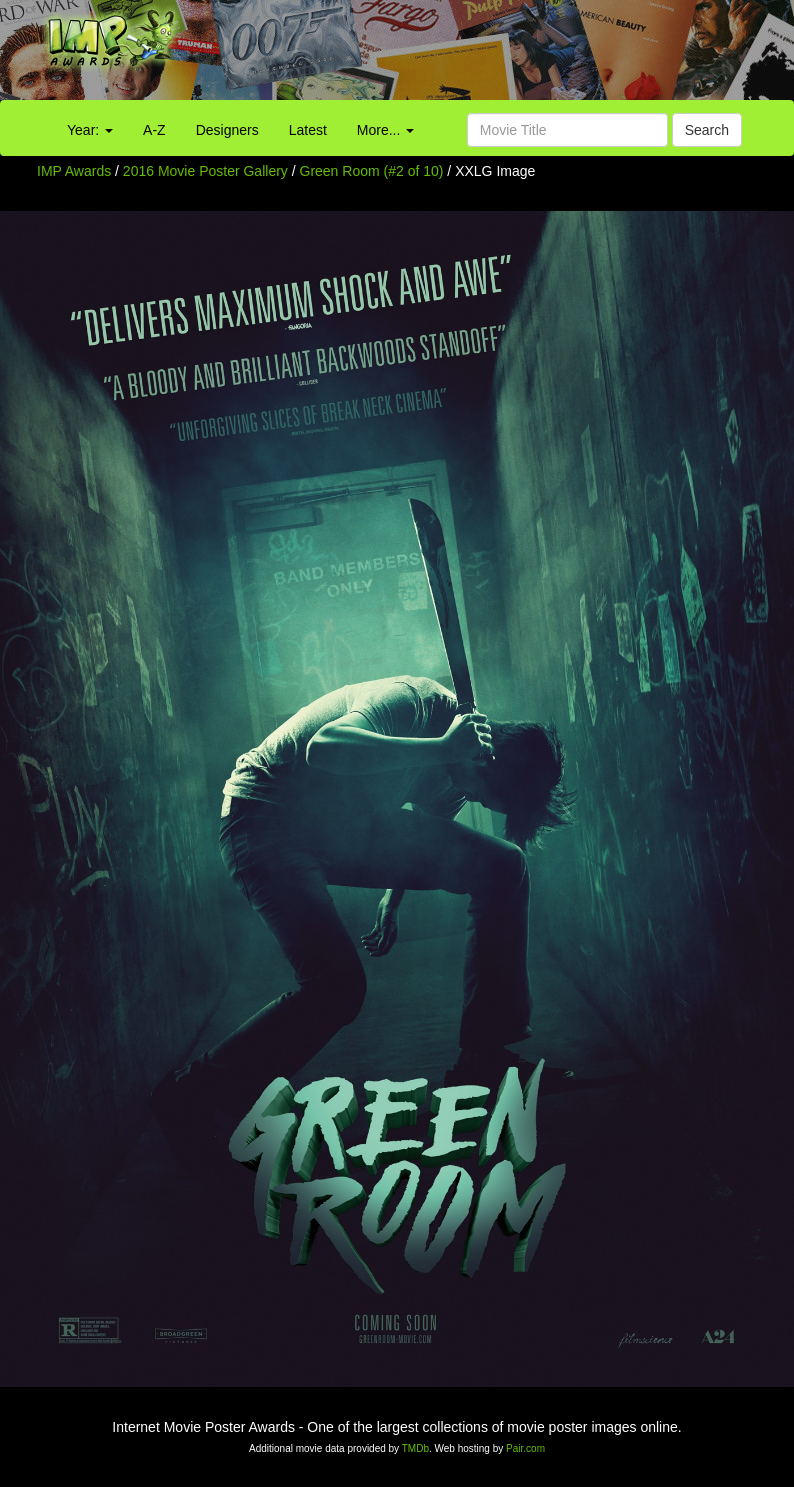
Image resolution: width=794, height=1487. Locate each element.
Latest (308, 130)
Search (707, 130)
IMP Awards (74, 171)
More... (385, 130)
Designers (227, 130)
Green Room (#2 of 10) (372, 171)
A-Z (154, 130)
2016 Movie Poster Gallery (205, 171)
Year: (90, 130)
